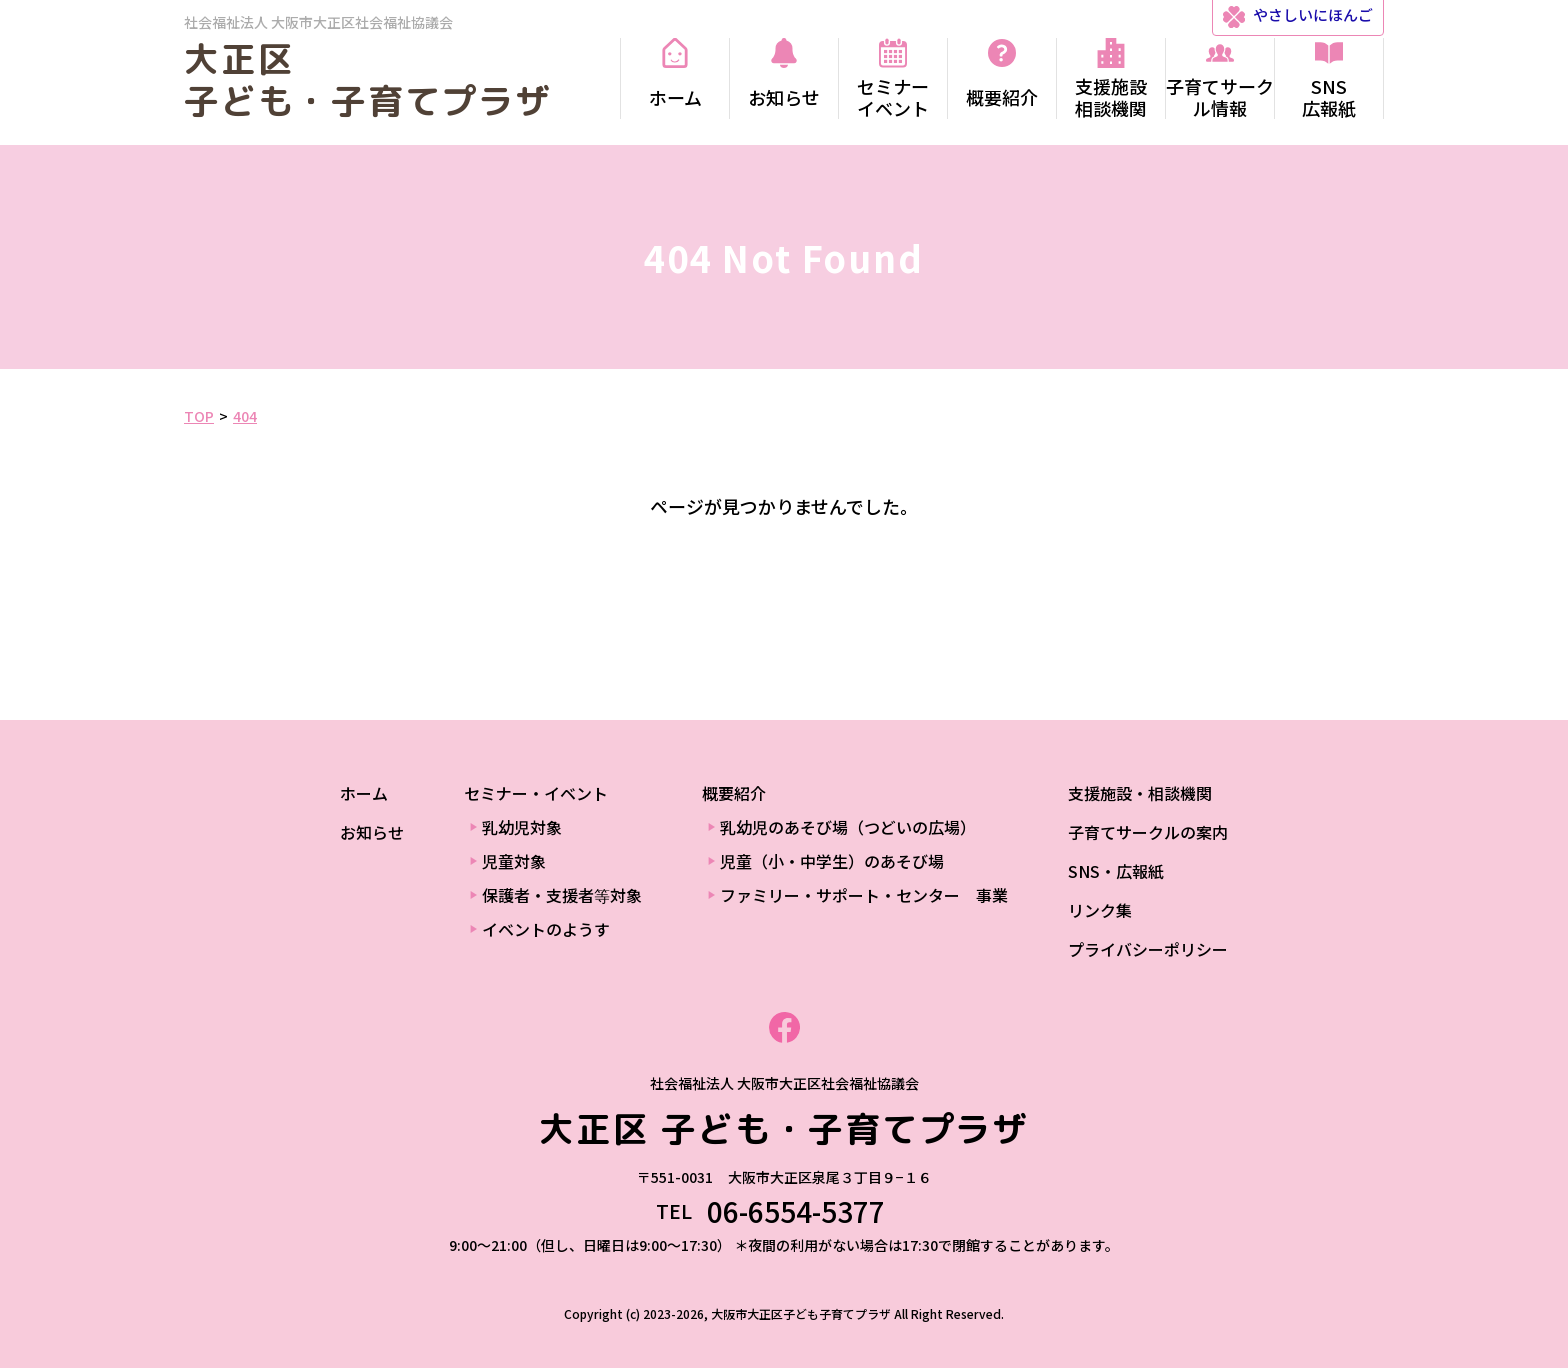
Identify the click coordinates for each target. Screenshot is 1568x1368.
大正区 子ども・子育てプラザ (368, 79)
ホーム (364, 793)
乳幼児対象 (522, 827)
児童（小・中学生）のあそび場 (832, 861)
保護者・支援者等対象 (562, 895)
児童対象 (514, 861)
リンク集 (1100, 910)
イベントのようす (546, 929)
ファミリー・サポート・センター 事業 (864, 895)
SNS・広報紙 (1116, 871)
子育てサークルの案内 (1148, 832)
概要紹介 (734, 793)
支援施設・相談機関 (1140, 793)
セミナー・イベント (536, 793)
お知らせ (372, 832)
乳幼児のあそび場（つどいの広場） (848, 827)
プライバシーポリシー (1148, 949)
